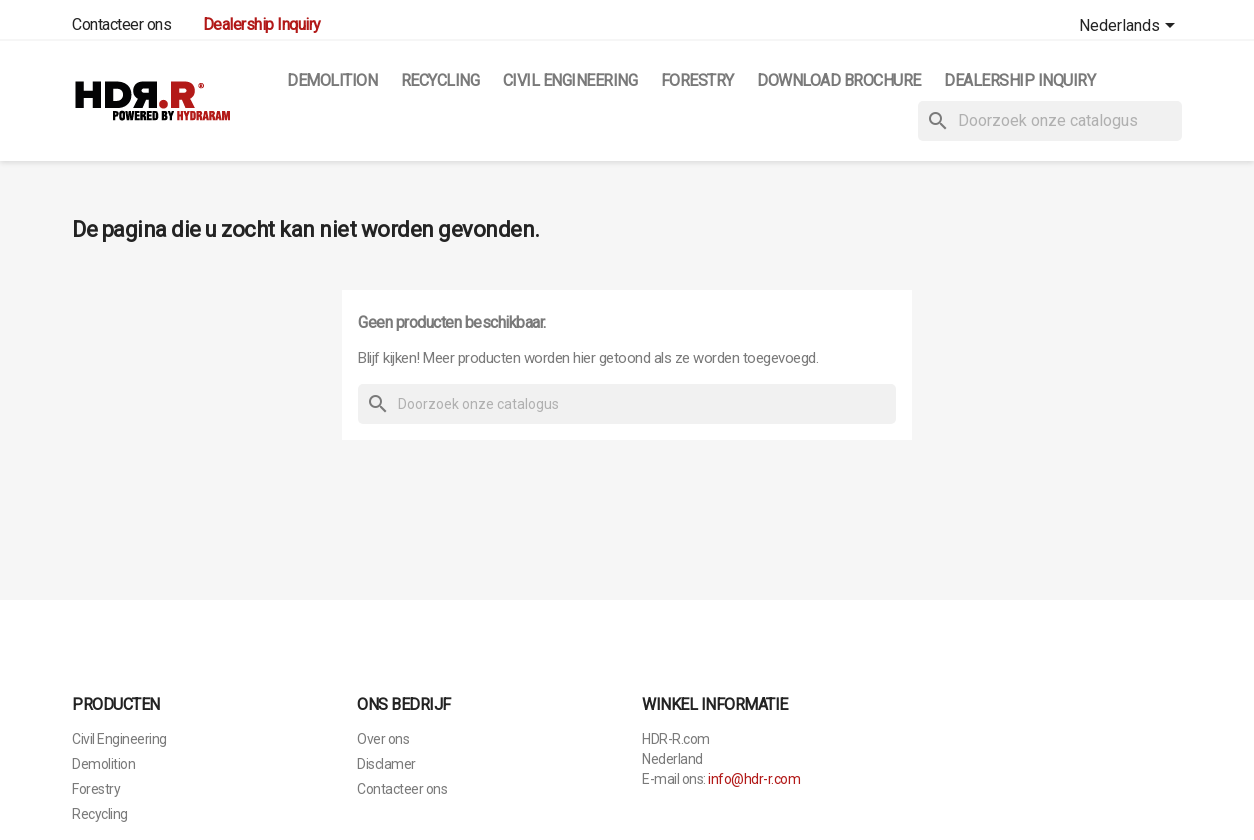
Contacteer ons (121, 24)
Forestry (697, 80)
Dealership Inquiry (1019, 80)
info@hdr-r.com (754, 779)
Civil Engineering (570, 80)
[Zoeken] (1050, 121)
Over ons (383, 739)
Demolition (332, 80)
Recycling (440, 80)
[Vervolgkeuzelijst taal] (1130, 27)
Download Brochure (839, 80)
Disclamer (386, 764)
